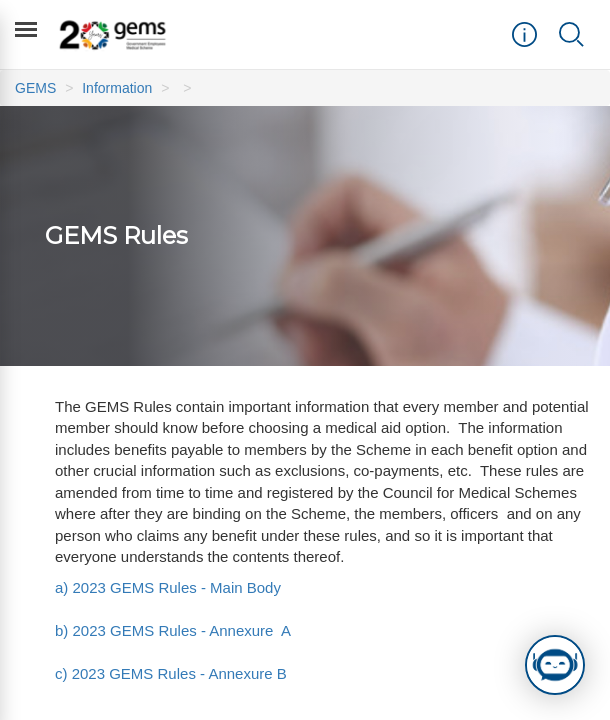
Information (117, 88)
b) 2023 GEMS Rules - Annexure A (172, 630)
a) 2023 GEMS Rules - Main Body (168, 587)
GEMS (35, 88)
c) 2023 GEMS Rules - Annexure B (171, 673)
